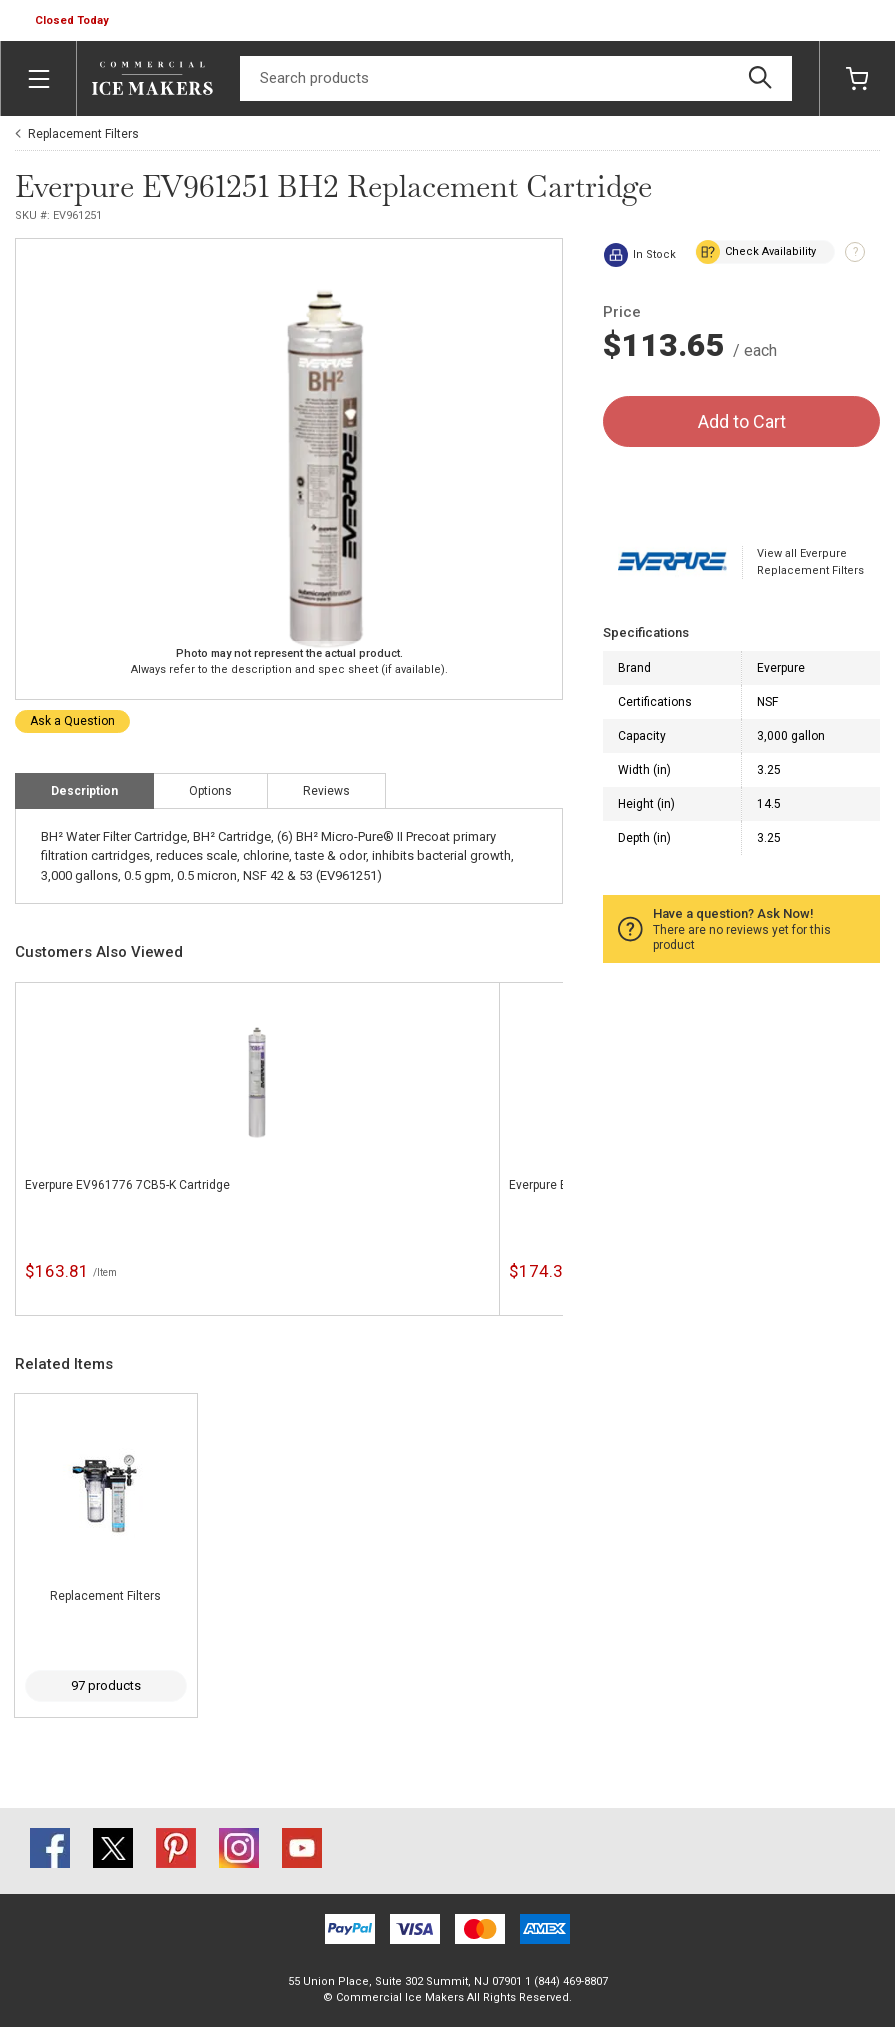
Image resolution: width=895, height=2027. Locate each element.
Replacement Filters (83, 134)
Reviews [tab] (326, 791)
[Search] (516, 78)
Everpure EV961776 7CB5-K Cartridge (127, 1185)
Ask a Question (72, 721)
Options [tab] (210, 791)
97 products (106, 1685)
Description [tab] (84, 791)
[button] (74, 21)
